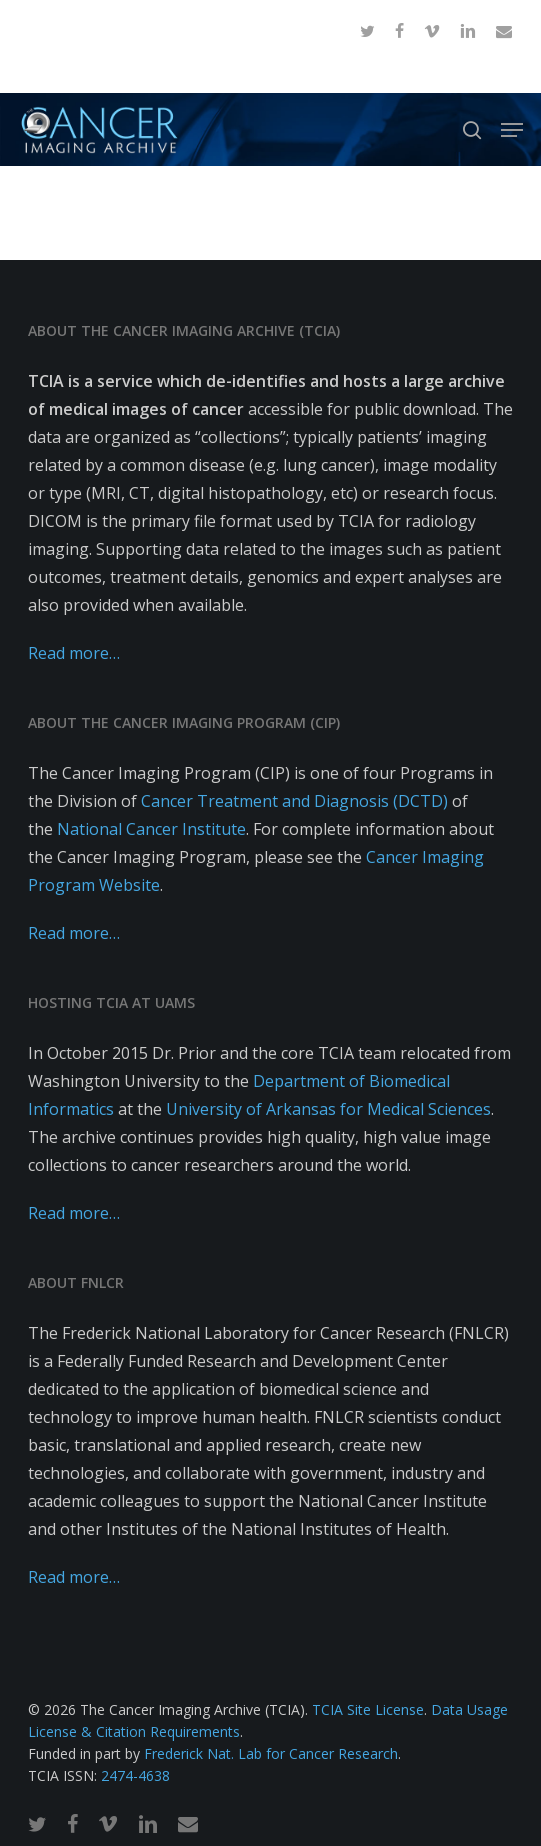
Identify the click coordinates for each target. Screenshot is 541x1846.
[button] (512, 130)
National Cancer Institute (151, 829)
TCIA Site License (368, 1709)
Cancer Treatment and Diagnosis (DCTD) (294, 801)
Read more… (74, 653)
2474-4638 (135, 1775)
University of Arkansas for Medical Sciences (328, 1109)
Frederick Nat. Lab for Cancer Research (271, 1753)
